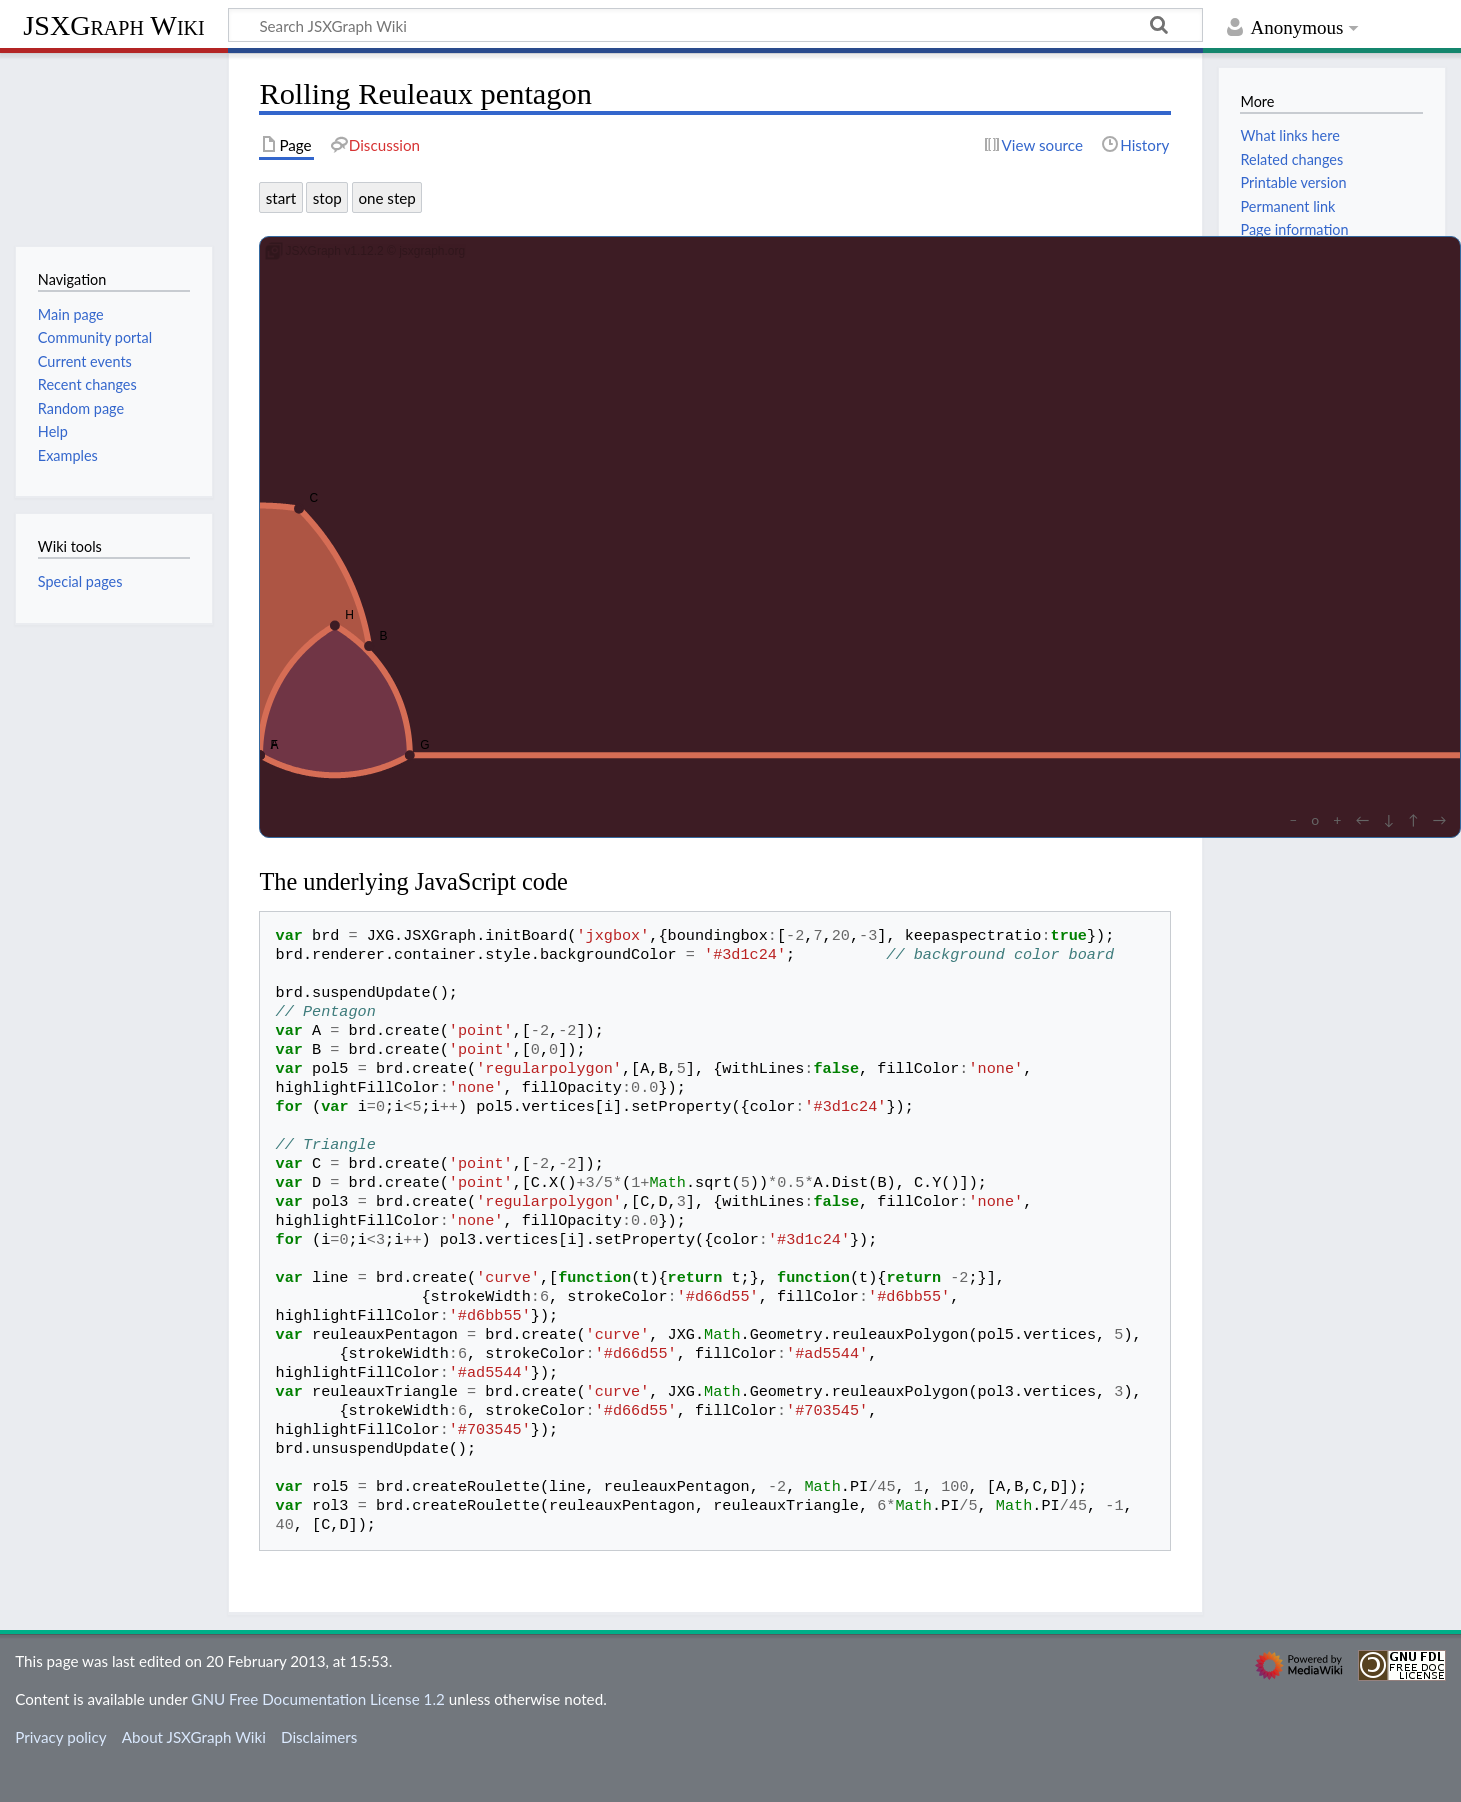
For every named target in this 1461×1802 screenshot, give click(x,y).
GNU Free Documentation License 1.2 (317, 1699)
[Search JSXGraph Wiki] (715, 25)
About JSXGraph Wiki (194, 1737)
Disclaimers (319, 1737)
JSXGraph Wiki (113, 25)
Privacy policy (60, 1737)
